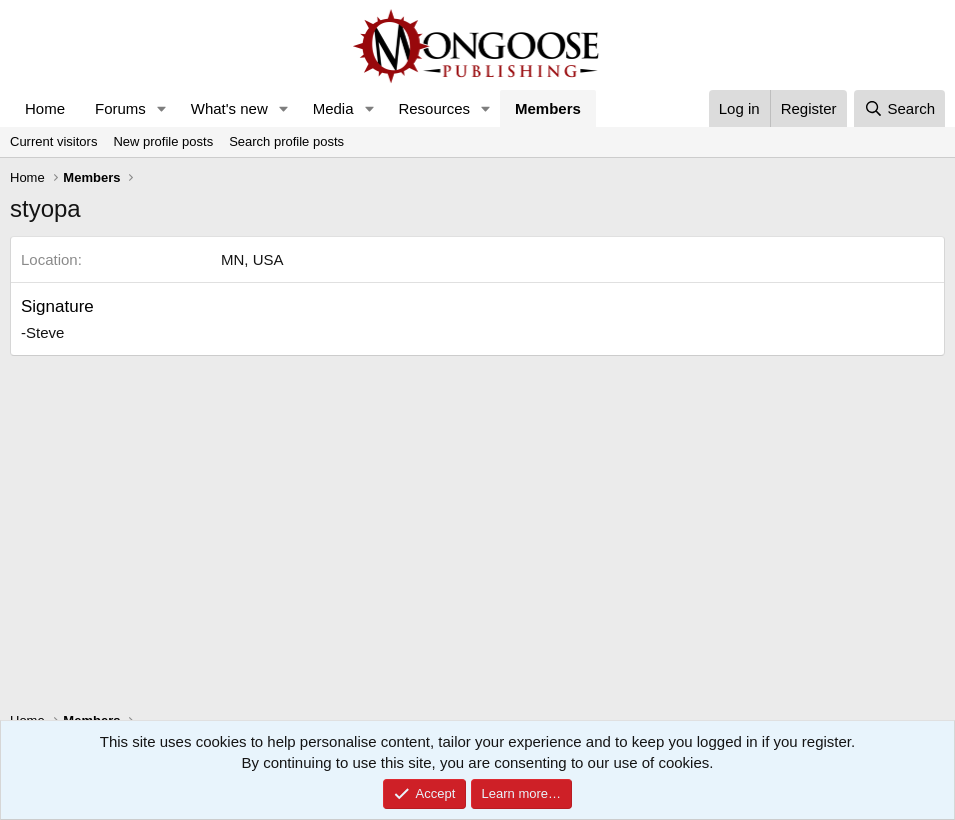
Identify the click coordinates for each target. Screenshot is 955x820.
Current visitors (53, 141)
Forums (120, 108)
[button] (162, 108)
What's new (229, 108)
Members (548, 108)
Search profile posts (286, 141)
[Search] (899, 108)
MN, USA (252, 259)
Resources (434, 108)
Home (45, 108)
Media (333, 108)
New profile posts (163, 141)
